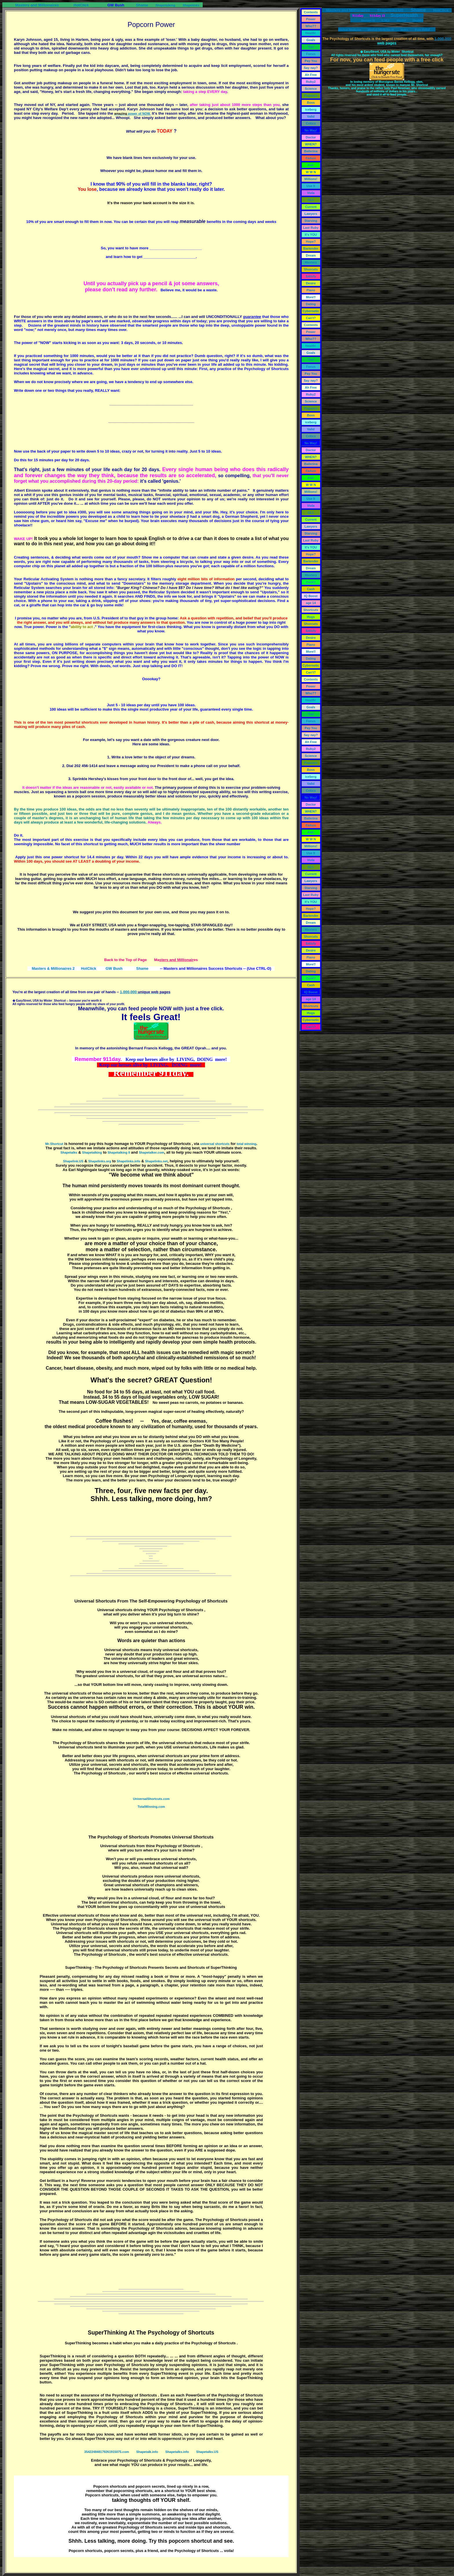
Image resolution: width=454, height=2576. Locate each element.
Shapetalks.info (177, 2452)
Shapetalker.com (151, 1152)
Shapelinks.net (156, 1161)
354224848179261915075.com (106, 2452)
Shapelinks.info (128, 1161)
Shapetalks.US (207, 2452)
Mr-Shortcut (54, 1144)
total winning (246, 1144)
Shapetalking (165, 5)
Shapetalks (69, 1152)
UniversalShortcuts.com (151, 1799)
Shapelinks (191, 5)
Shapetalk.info (147, 2452)
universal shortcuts (214, 1144)
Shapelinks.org (99, 1161)
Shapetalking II (119, 1152)
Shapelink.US (73, 1161)
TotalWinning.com (151, 1806)
